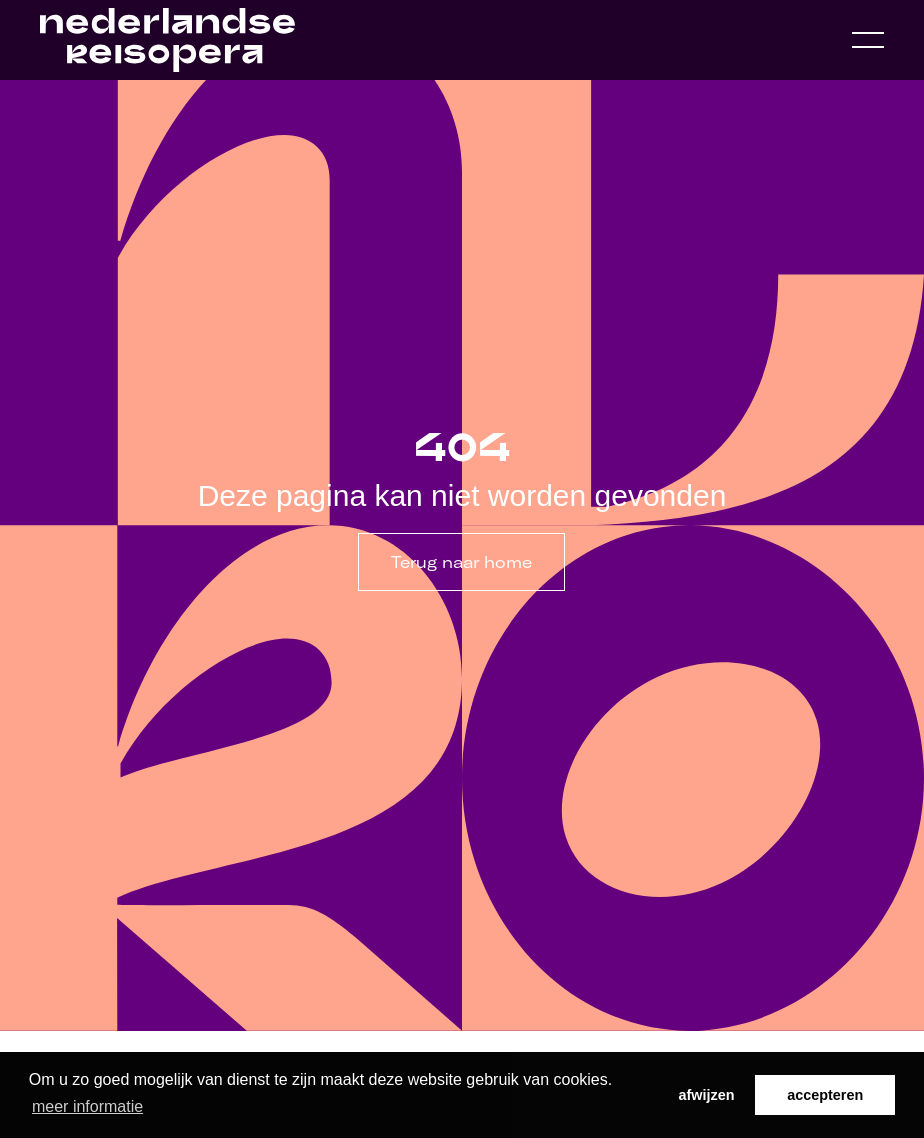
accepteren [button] (825, 1095)
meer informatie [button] (87, 1106)
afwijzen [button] (707, 1095)
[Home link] (167, 40)
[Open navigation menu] (868, 40)
